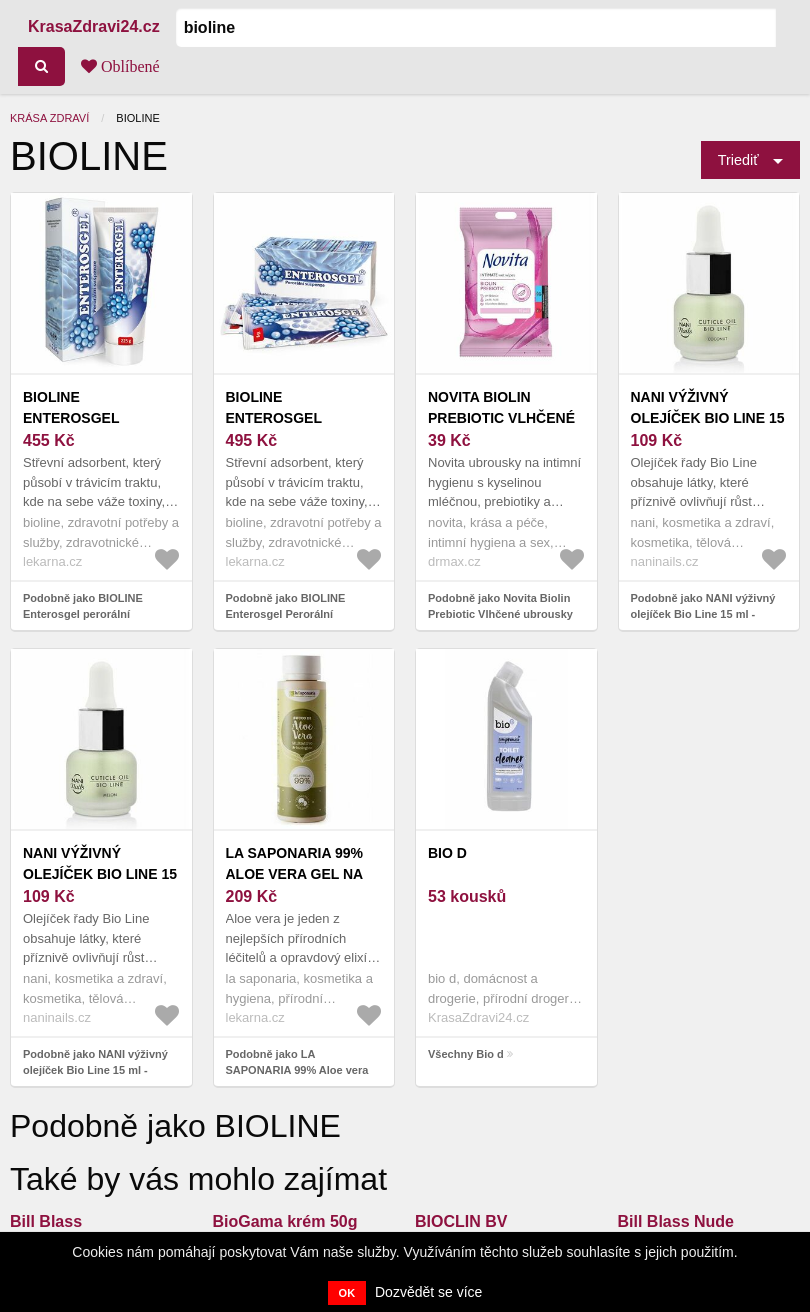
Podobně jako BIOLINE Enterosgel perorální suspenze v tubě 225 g (83, 614)
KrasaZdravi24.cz (94, 26)
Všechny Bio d (466, 1054)
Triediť (738, 160)
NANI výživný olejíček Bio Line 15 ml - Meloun (100, 874)
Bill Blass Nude (676, 1221)
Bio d (447, 853)
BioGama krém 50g (285, 1221)
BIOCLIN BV (461, 1221)
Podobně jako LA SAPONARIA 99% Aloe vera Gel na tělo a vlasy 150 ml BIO (304, 1070)
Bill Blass (46, 1221)
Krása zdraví (49, 118)
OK (347, 1293)
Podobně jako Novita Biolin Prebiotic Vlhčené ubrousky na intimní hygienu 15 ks (500, 614)
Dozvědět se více (428, 1292)
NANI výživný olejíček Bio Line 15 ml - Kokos (708, 418)
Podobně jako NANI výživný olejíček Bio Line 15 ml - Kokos (703, 614)
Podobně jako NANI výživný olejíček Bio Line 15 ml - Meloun (95, 1070)
